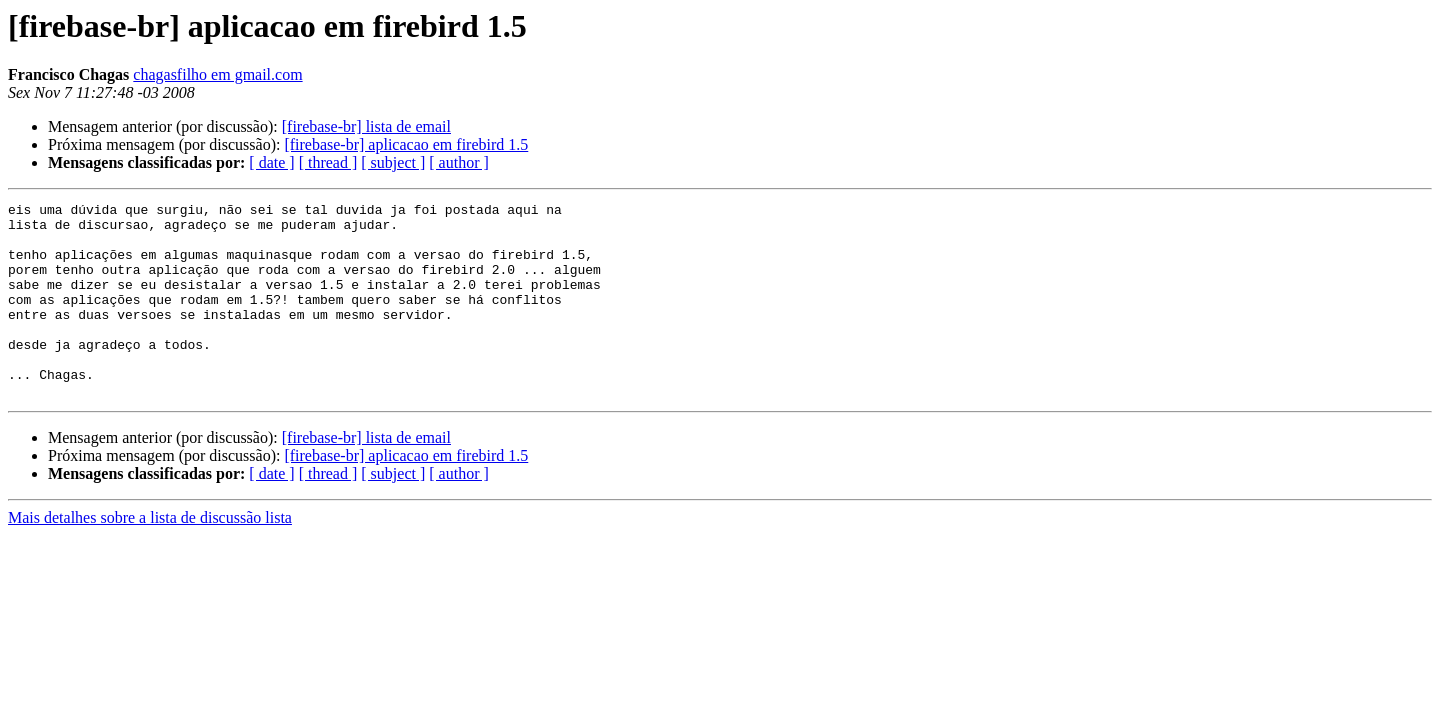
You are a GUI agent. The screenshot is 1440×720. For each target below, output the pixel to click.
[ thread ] (328, 162)
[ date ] (271, 162)
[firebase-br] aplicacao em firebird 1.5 (406, 144)
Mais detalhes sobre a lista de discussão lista (150, 556)
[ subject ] (393, 162)
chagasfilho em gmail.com (217, 74)
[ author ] (459, 162)
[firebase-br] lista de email (366, 126)
